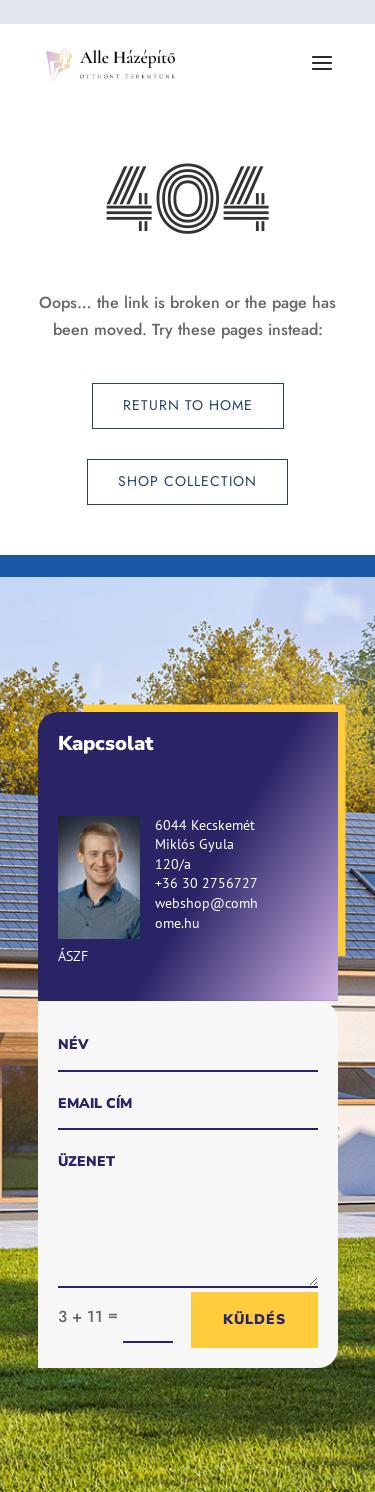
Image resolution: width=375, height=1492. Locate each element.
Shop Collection (187, 481)
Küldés (254, 1319)
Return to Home (188, 405)
